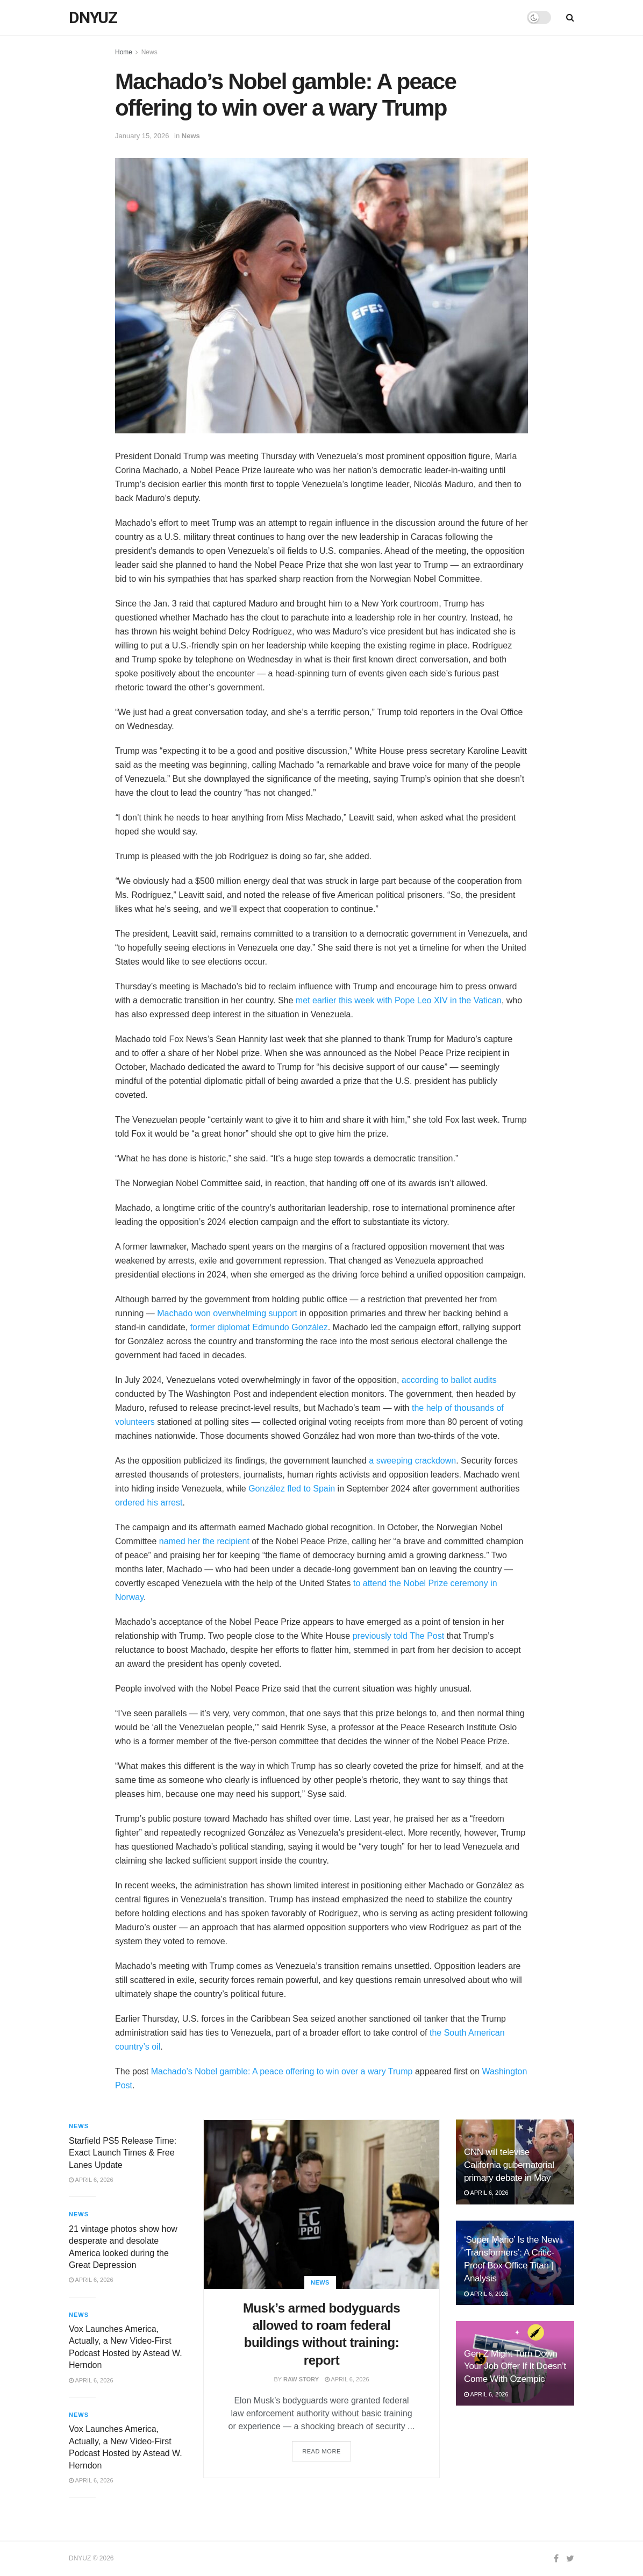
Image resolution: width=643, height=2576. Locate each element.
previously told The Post (398, 1635)
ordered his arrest (148, 1502)
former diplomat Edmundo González (259, 1327)
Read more (321, 2451)
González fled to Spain (291, 1488)
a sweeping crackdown (412, 1460)
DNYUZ (93, 18)
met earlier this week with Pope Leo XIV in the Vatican (399, 1000)
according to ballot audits (449, 1380)
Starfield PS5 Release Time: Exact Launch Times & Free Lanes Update (122, 2153)
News (149, 52)
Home (123, 52)
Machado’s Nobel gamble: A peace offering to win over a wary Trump (282, 2071)
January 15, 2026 (142, 136)
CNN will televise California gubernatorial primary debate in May (509, 2165)
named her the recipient (204, 1541)
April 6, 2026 (347, 2379)
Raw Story (301, 2379)
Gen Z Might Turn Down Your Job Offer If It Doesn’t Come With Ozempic (515, 2367)
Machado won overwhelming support (227, 1313)
